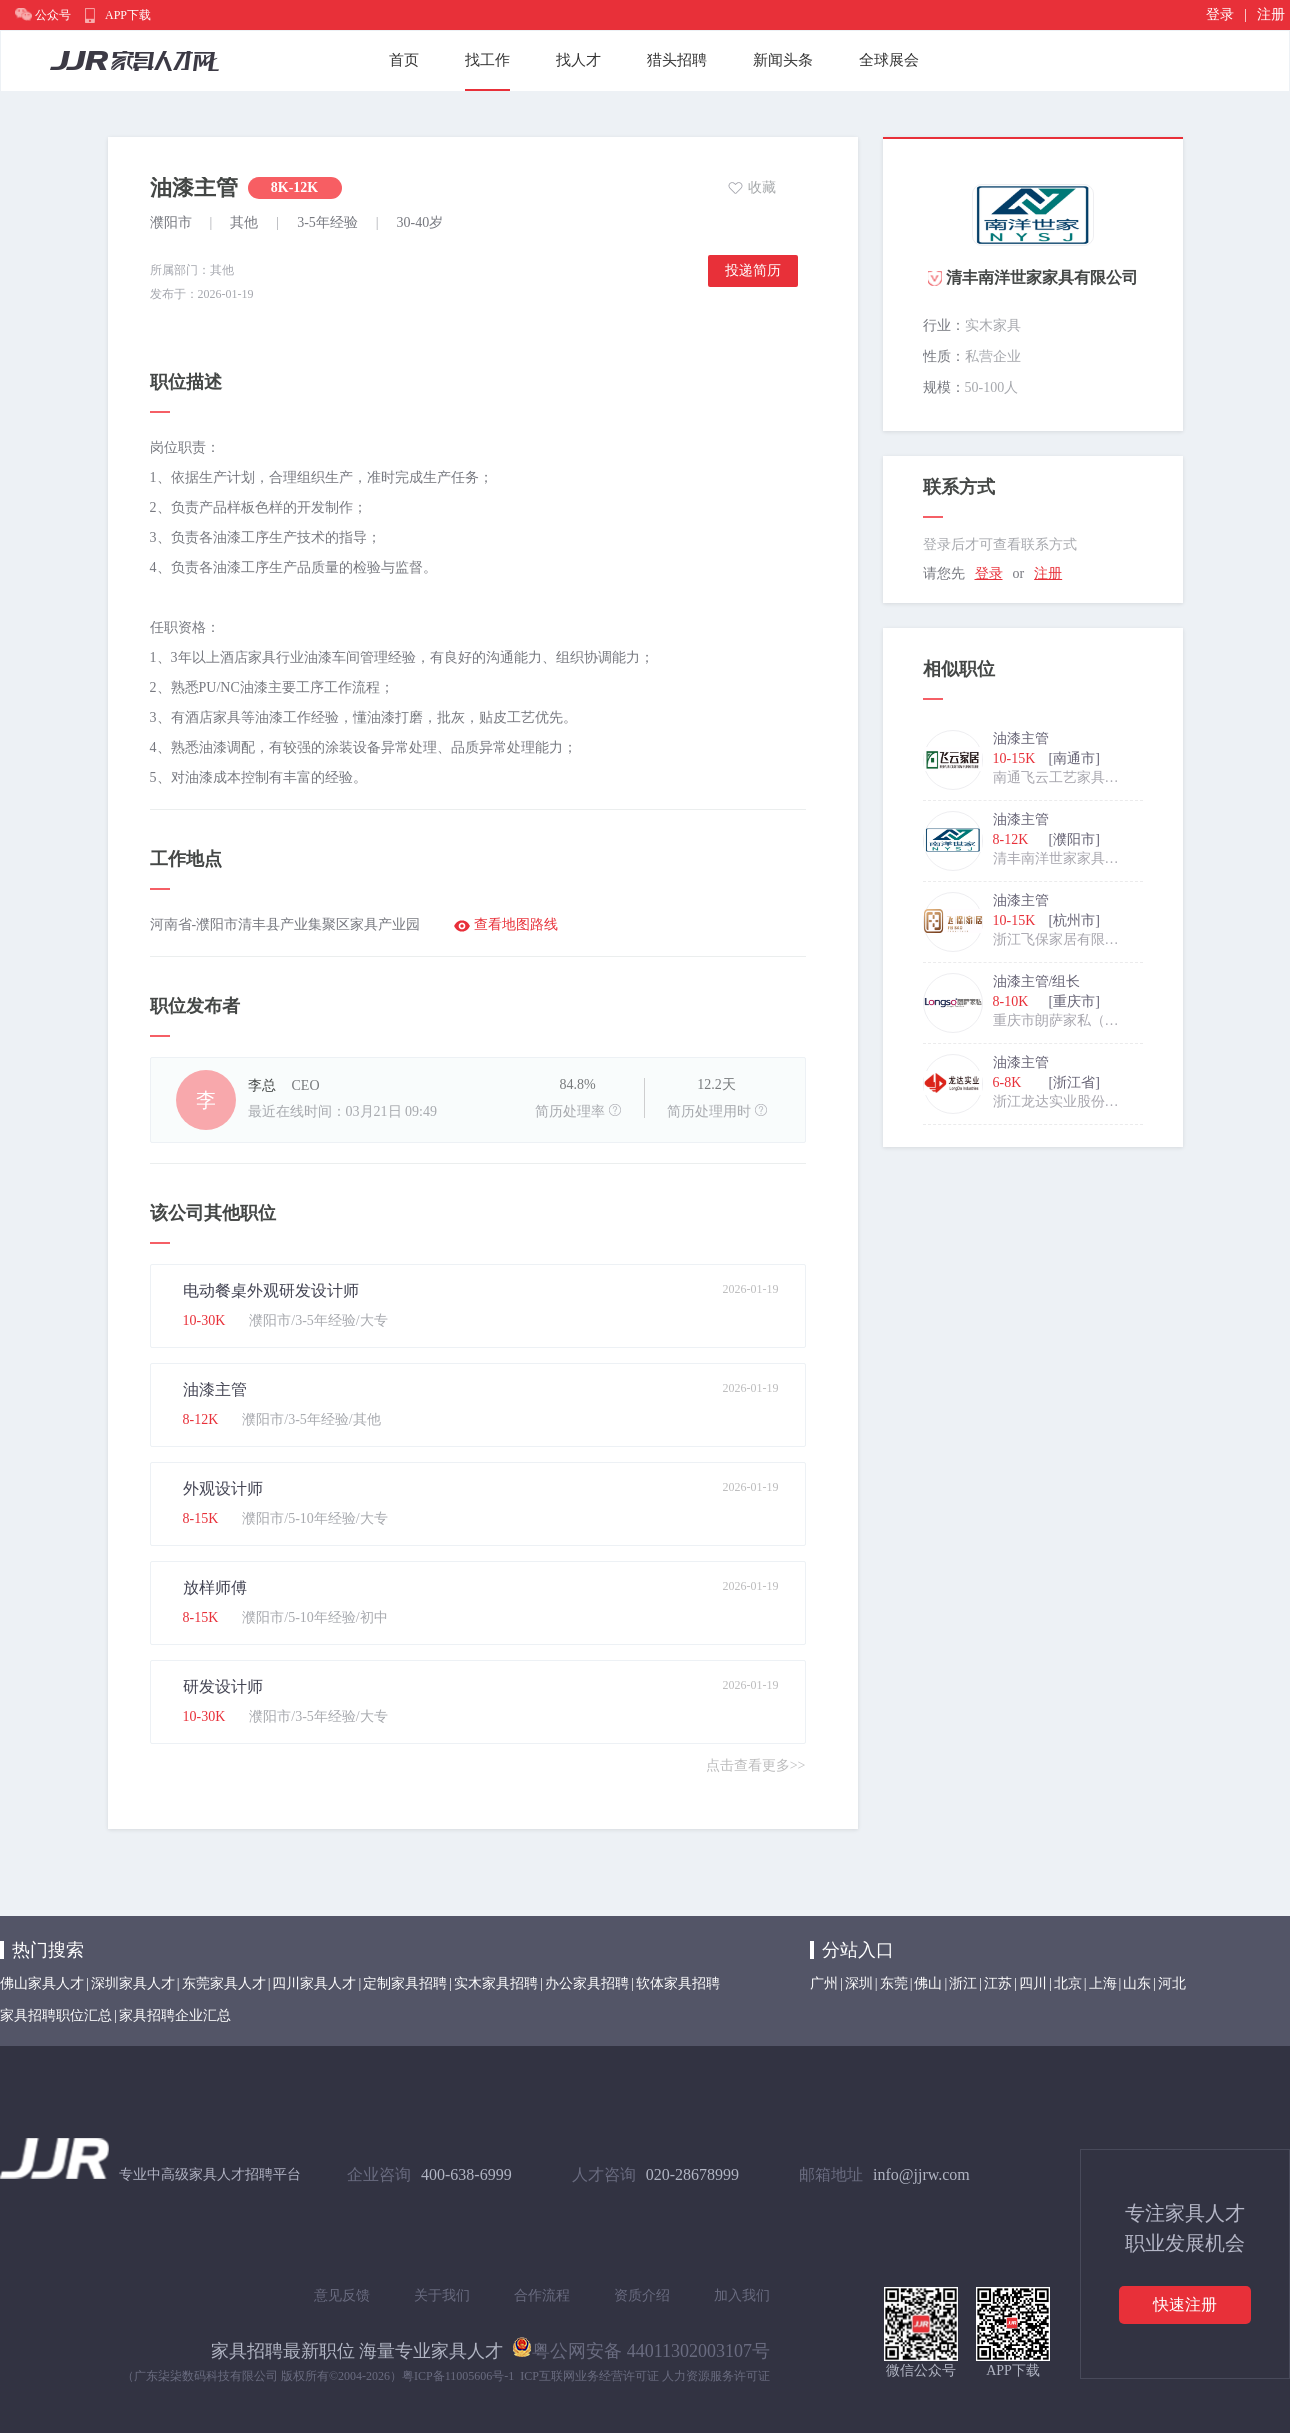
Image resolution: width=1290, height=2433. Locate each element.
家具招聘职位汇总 (56, 2015)
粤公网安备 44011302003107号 (641, 2347)
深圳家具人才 (133, 1983)
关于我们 (442, 2295)
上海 (1103, 1983)
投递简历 (753, 270)
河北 (1172, 1983)
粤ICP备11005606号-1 (458, 2376)
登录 (1220, 14)
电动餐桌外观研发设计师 (271, 1290)
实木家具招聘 (496, 1983)
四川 (1033, 1983)
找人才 (578, 60)
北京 (1068, 1983)
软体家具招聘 (678, 1983)
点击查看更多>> (756, 1765)
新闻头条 (783, 60)
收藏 (762, 187)
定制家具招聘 (405, 1983)
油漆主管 (215, 1389)
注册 (1271, 14)
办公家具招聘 (587, 1983)
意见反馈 (342, 2295)
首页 (404, 60)
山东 (1137, 1983)
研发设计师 (223, 1686)
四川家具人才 (314, 1983)
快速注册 (1185, 2304)
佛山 (928, 1983)
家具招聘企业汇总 (175, 2015)
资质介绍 (642, 2295)
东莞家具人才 (224, 1983)
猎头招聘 (677, 60)
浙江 (963, 1983)
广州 (824, 1983)
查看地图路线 (516, 924)
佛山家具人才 (42, 1983)
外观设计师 (223, 1488)
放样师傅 (215, 1587)
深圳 (859, 1983)
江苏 (998, 1983)
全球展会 (889, 60)
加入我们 (742, 2295)
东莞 (894, 1983)
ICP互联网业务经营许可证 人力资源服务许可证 (645, 2376)
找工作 (487, 60)
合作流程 (542, 2295)
